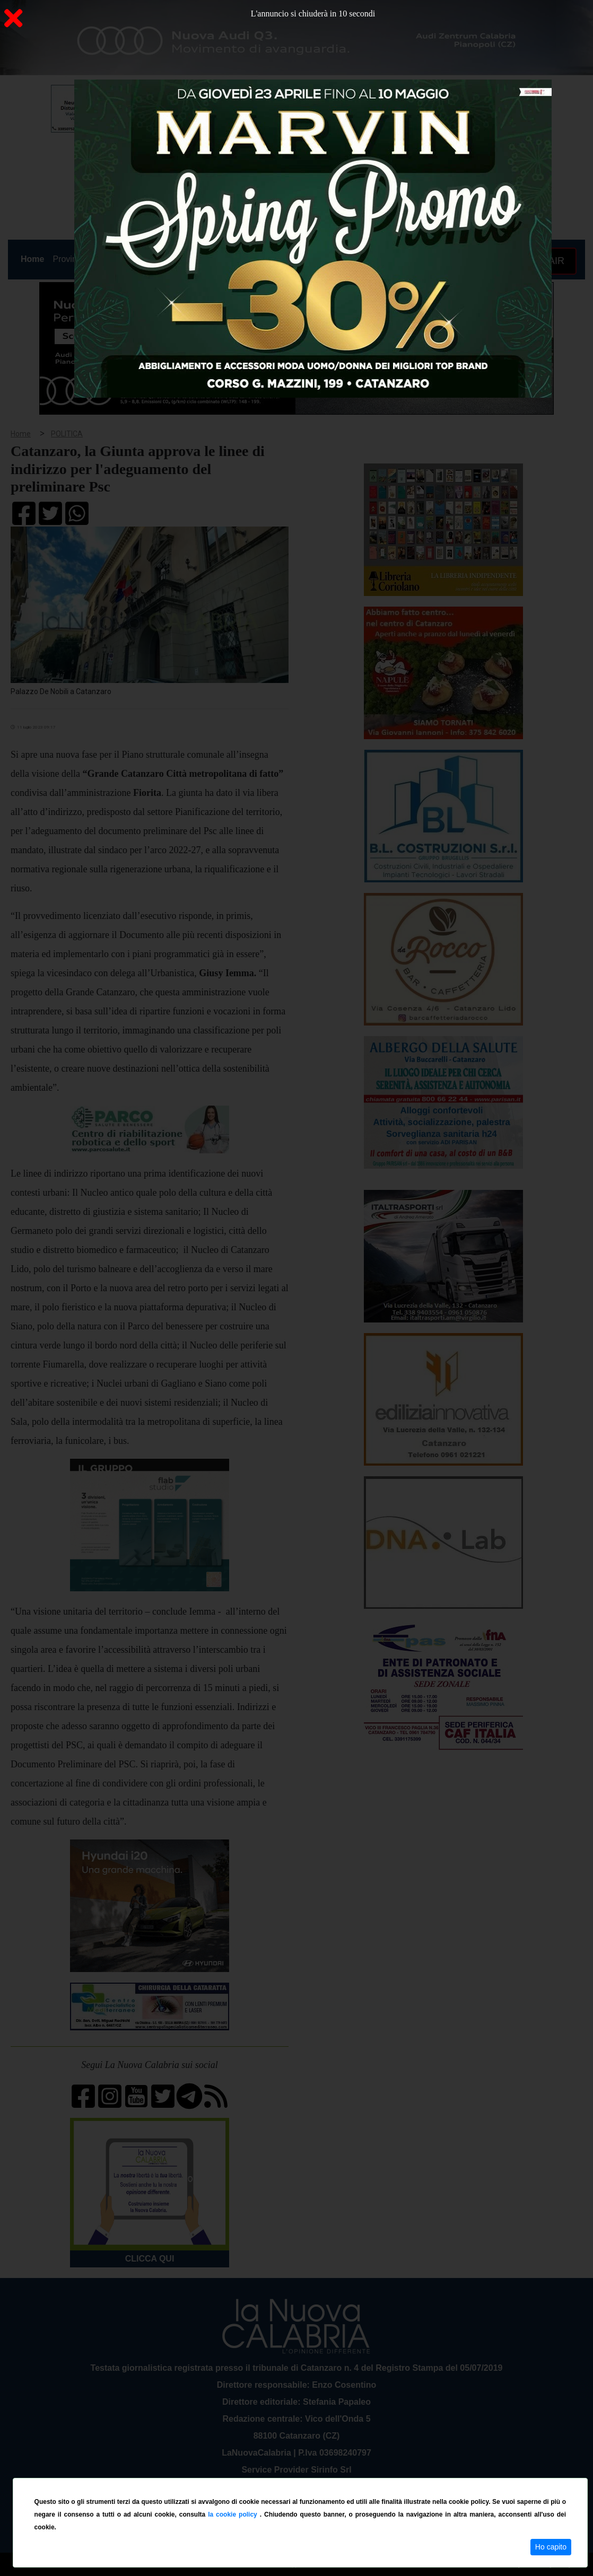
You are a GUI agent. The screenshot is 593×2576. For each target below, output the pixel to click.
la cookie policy (234, 2514)
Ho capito (550, 2547)
